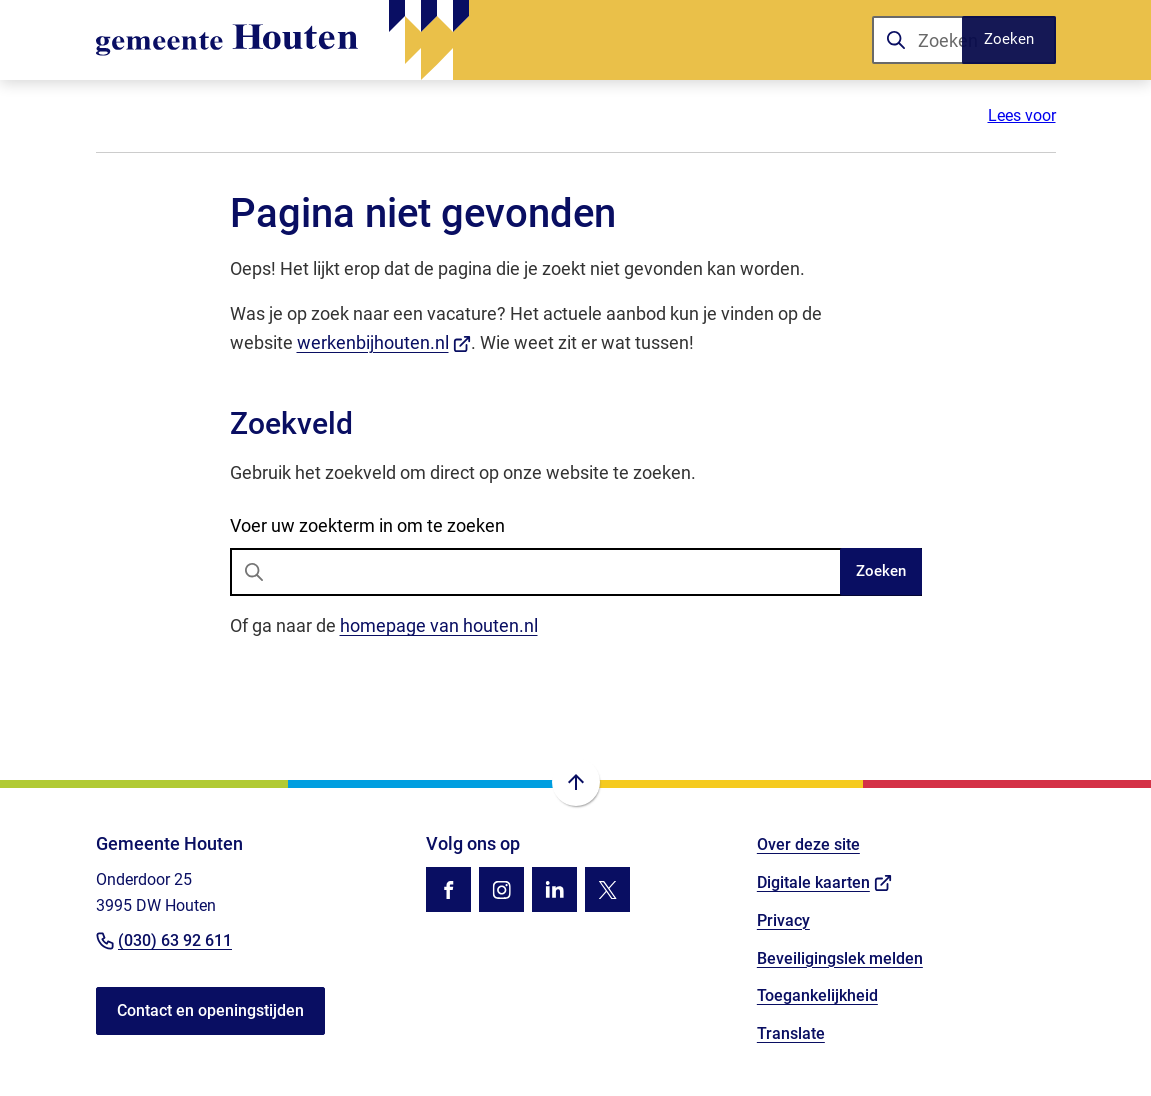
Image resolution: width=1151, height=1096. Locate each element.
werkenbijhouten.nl (384, 342)
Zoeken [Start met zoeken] (881, 571)
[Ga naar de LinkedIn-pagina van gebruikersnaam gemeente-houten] (554, 889)
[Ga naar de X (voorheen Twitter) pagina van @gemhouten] (607, 889)
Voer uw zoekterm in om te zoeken (367, 525)
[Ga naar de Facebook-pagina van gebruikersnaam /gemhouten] (448, 889)
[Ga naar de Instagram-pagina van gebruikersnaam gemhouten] (501, 889)
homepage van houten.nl (439, 625)
